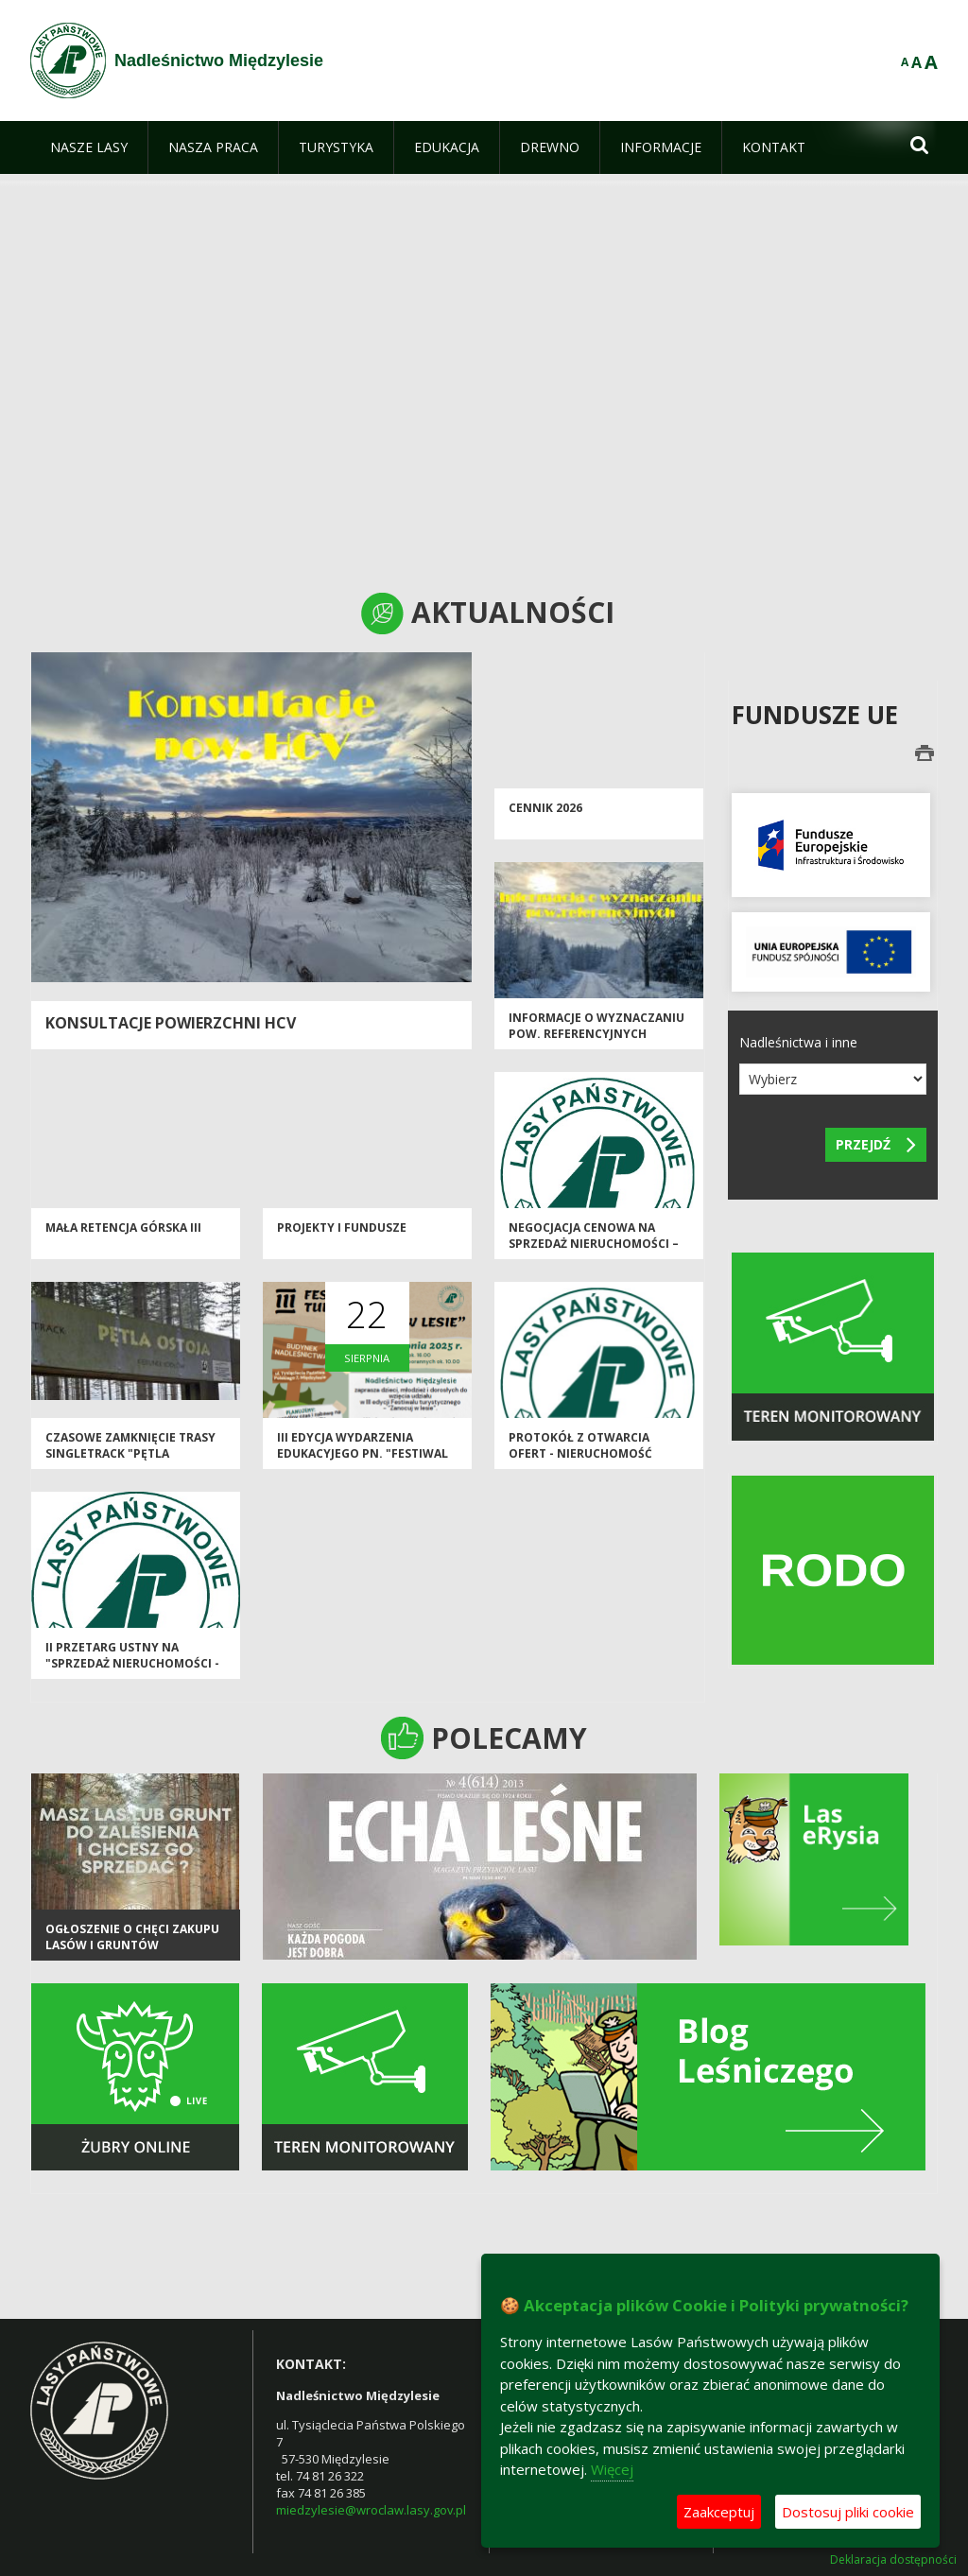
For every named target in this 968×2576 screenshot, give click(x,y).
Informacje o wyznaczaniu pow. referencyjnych (596, 1026)
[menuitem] (88, 147)
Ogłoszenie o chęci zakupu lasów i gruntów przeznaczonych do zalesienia (132, 1953)
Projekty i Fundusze (341, 1227)
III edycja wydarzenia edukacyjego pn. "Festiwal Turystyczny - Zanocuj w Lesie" (362, 1462)
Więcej (612, 2469)
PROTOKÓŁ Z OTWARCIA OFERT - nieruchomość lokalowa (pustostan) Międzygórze (583, 1462)
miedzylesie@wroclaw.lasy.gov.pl (371, 2509)
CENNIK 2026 (545, 808)
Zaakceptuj (718, 2511)
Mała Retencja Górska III (123, 1227)
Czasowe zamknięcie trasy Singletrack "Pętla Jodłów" (130, 1453)
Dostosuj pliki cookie (848, 2511)
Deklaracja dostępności (893, 2560)
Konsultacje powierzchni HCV (170, 1022)
